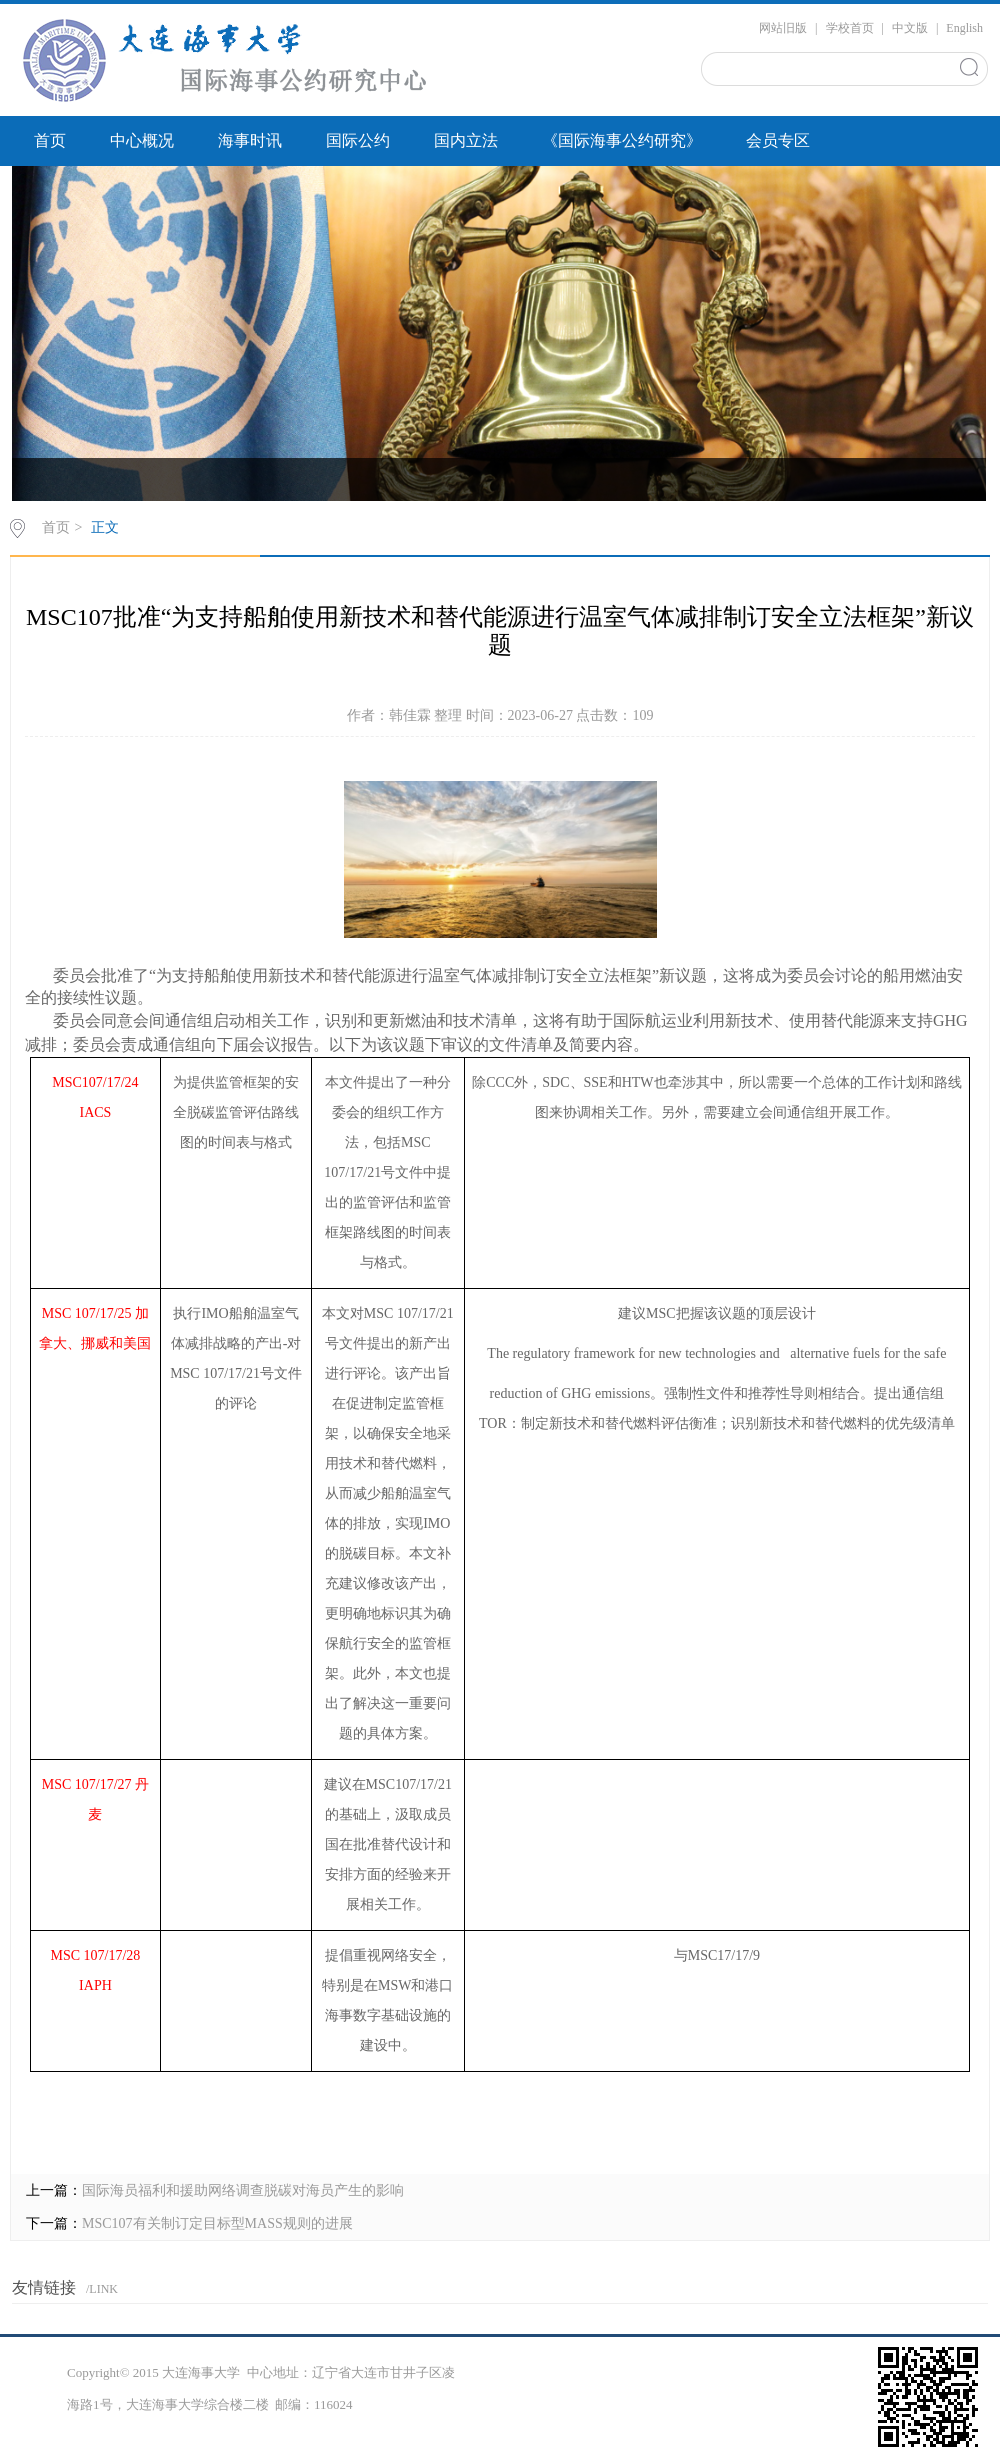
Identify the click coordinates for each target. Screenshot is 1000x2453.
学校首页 (850, 28)
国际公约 (358, 140)
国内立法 (466, 140)
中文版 (910, 28)
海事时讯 (250, 140)
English (964, 28)
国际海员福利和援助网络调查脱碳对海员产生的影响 (243, 2190)
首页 (50, 140)
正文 (105, 527)
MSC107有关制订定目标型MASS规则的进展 (217, 2223)
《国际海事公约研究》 (622, 140)
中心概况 (142, 140)
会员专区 (778, 140)
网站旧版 (783, 28)
